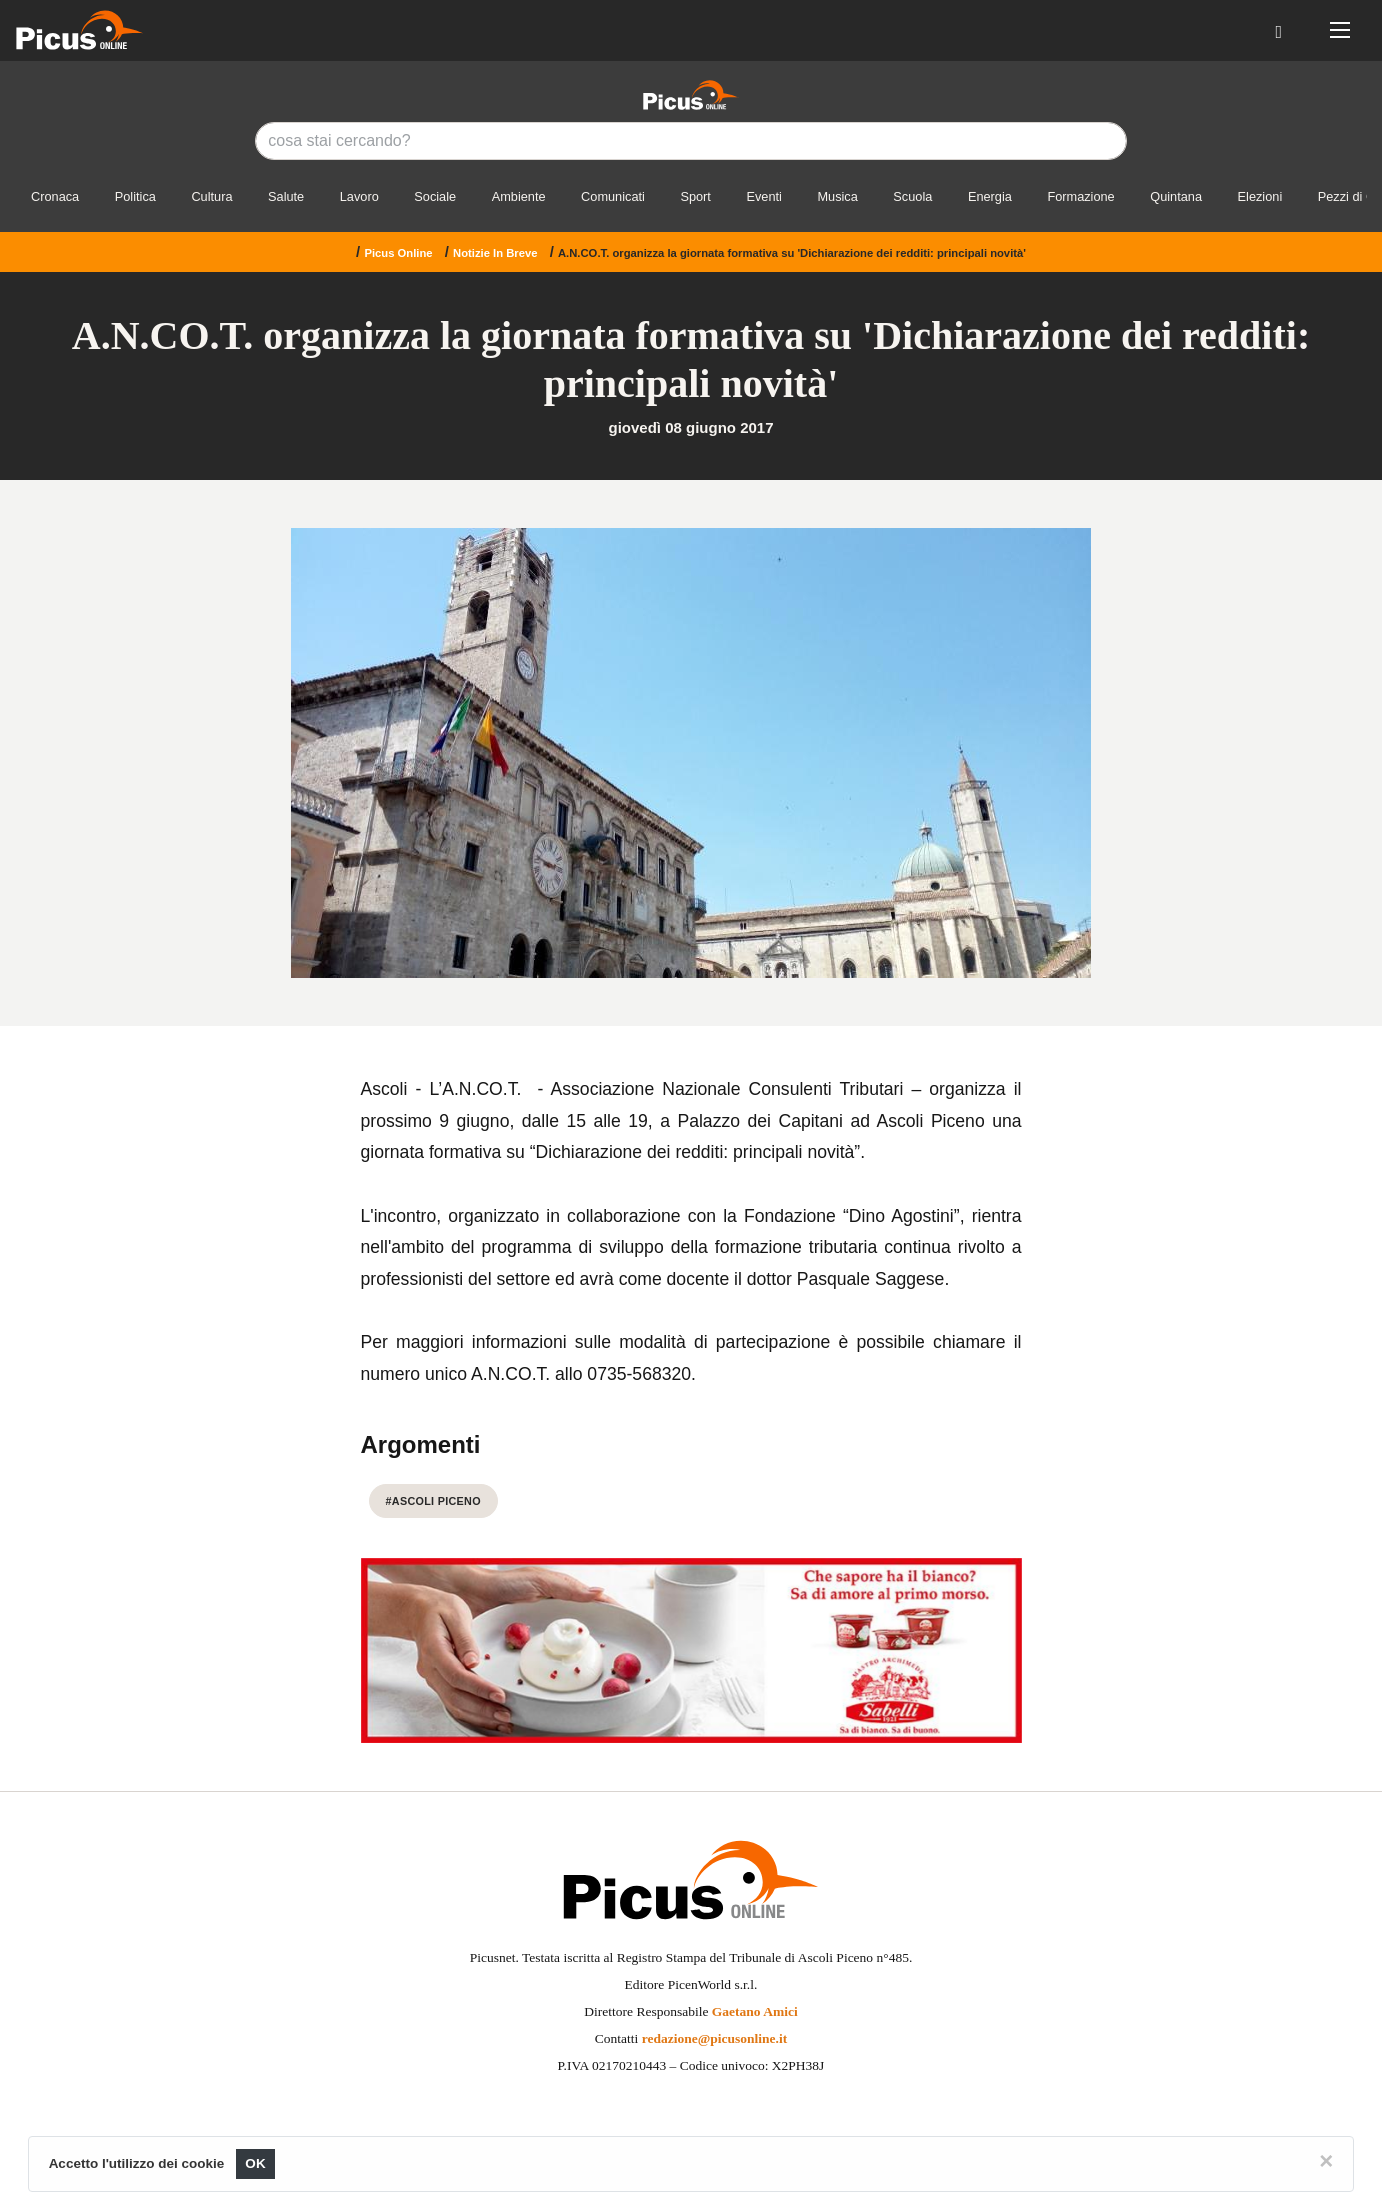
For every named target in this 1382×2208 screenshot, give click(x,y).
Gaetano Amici (755, 2011)
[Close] (1326, 2161)
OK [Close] (255, 2163)
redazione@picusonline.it (714, 2038)
